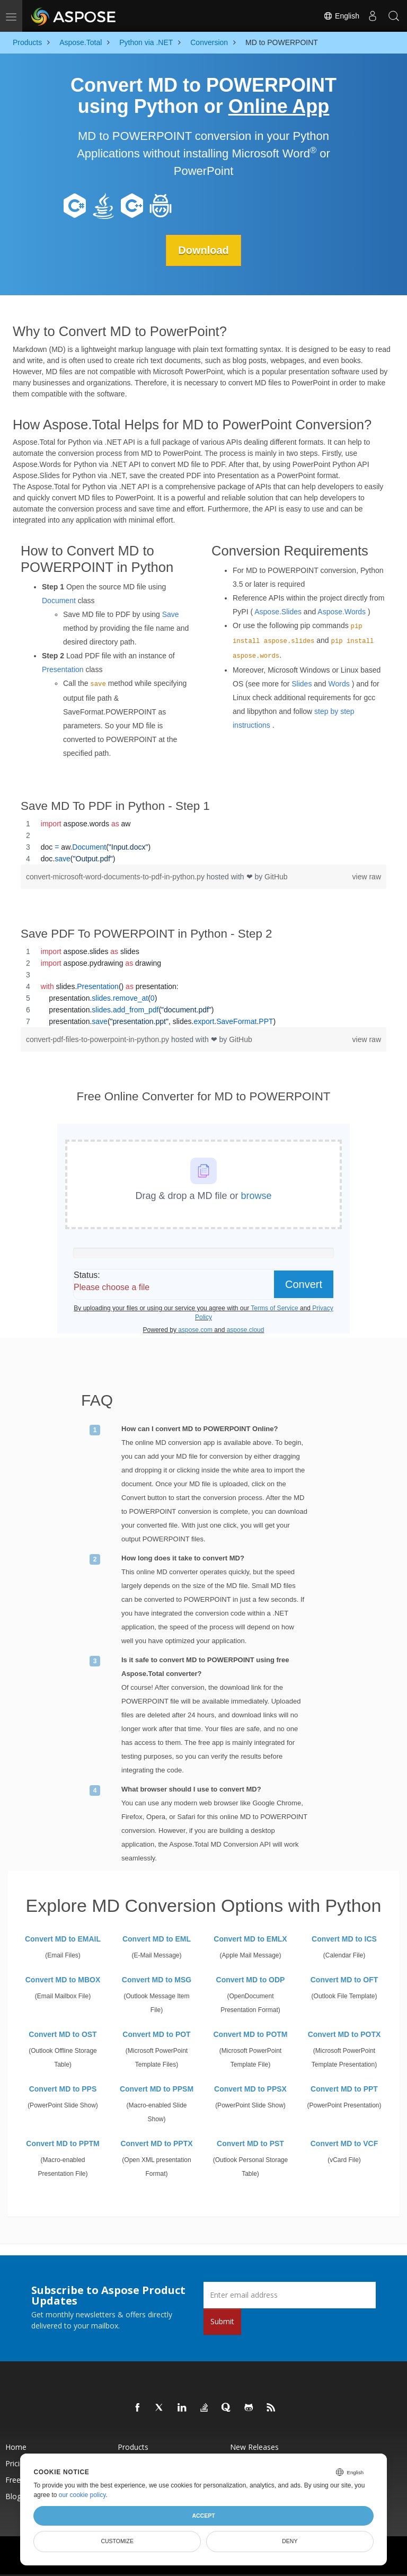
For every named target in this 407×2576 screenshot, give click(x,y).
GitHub (276, 876)
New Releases (254, 2447)
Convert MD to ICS (344, 1939)
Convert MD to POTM (251, 2034)
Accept (203, 2515)
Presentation (63, 669)
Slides (301, 684)
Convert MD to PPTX (156, 2143)
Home (15, 2447)
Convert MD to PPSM (156, 2089)
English (341, 16)
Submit (222, 2321)
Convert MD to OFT (344, 1979)
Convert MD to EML (156, 1939)
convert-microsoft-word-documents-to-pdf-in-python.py (116, 876)
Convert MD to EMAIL (63, 1939)
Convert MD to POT (156, 2034)
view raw (366, 876)
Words (339, 684)
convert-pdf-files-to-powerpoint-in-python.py (98, 1039)
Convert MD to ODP (250, 1979)
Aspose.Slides (278, 611)
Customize (117, 2541)
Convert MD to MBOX (63, 1979)
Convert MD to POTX (344, 2034)
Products (133, 2447)
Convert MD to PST (250, 2143)
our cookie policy (82, 2495)
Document (59, 600)
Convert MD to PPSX (250, 2089)
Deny (289, 2541)
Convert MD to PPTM (62, 2143)
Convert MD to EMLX (250, 1939)
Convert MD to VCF (344, 2143)
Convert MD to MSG (156, 1979)
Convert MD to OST (62, 2034)
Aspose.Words (341, 611)
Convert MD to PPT (344, 2089)
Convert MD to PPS (63, 2089)
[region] (203, 840)
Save (170, 614)
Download (203, 250)
